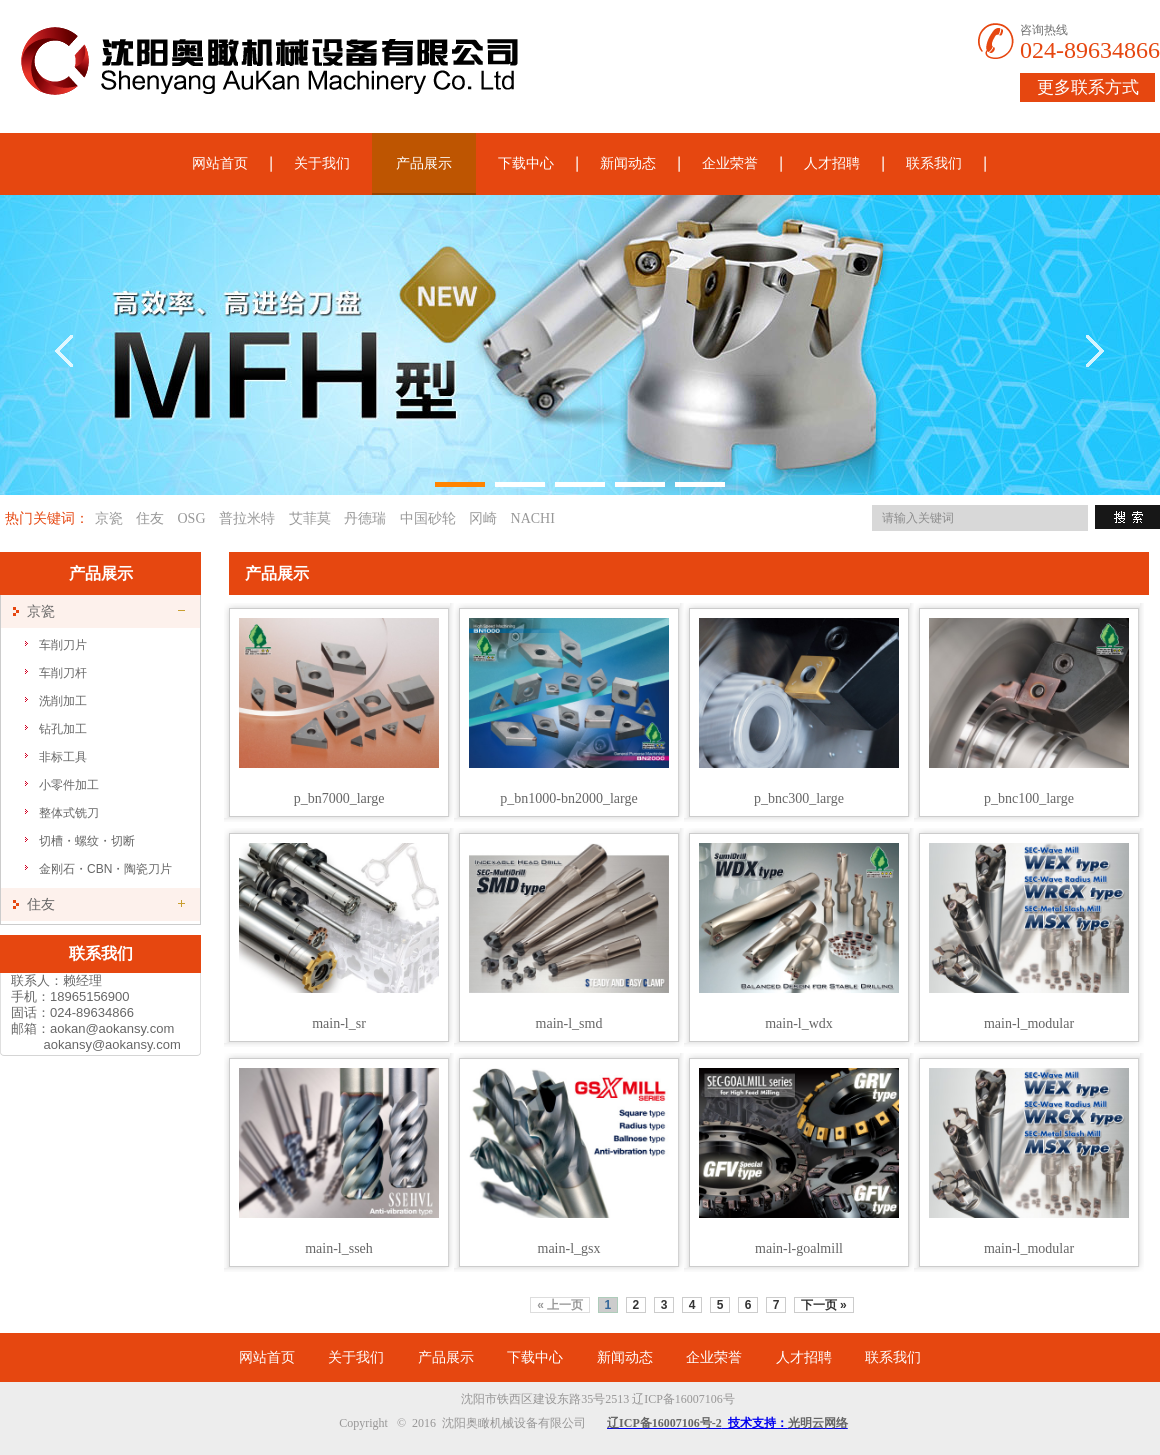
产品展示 (424, 163)
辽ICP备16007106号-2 (664, 1423)
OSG (192, 518)
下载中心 (526, 163)
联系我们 (934, 163)
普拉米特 (247, 518)
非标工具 (63, 757)
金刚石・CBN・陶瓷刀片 (105, 869)
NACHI (533, 518)
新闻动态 (628, 163)
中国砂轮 (428, 518)
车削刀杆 (63, 673)
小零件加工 (69, 785)
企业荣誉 (730, 163)
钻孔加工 (63, 729)
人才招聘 (832, 163)
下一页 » (824, 1305)
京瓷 (109, 518)
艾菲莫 (310, 518)
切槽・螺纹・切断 (87, 841)
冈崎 (483, 518)
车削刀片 (63, 645)
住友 (150, 518)
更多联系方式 (1088, 87)
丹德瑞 (365, 518)
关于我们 (322, 163)
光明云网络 (818, 1423)
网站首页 (220, 163)
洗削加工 (63, 701)
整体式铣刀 (69, 813)
